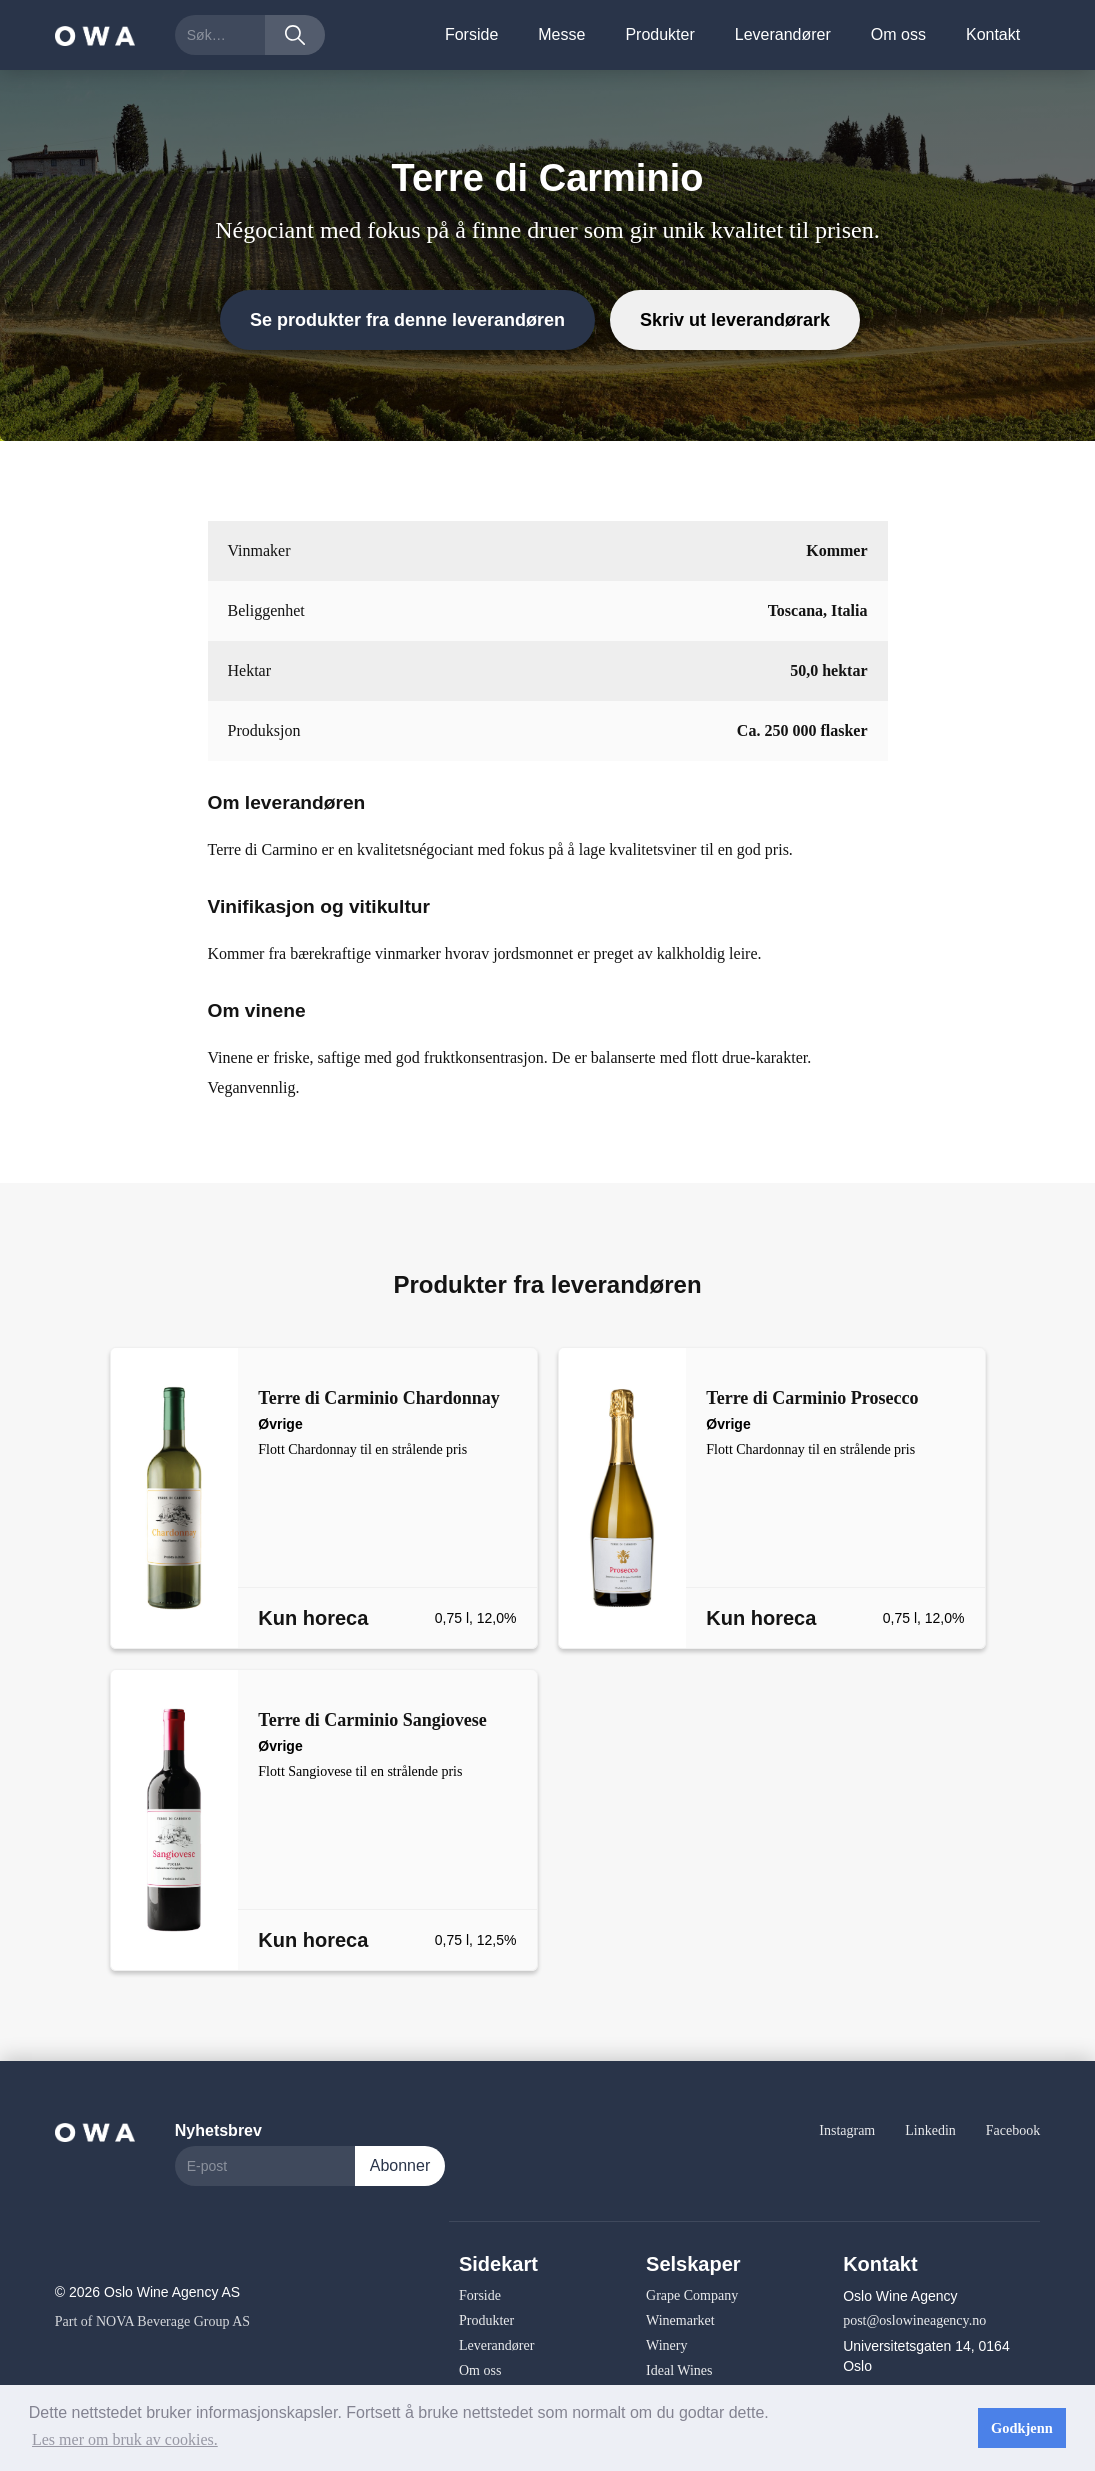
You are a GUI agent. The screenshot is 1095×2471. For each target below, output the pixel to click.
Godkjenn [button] (1022, 2428)
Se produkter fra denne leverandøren (407, 320)
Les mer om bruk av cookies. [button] (125, 2439)
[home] (95, 34)
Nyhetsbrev (218, 2130)
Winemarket (680, 2320)
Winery (666, 2345)
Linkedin (930, 2130)
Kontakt (993, 34)
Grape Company (692, 2295)
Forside (471, 34)
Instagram (847, 2130)
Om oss (898, 34)
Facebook (1013, 2130)
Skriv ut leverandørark (735, 320)
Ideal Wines (679, 2370)
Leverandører (783, 34)
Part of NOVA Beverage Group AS (152, 2321)
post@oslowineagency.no (914, 2320)
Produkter (659, 34)
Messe (561, 34)
